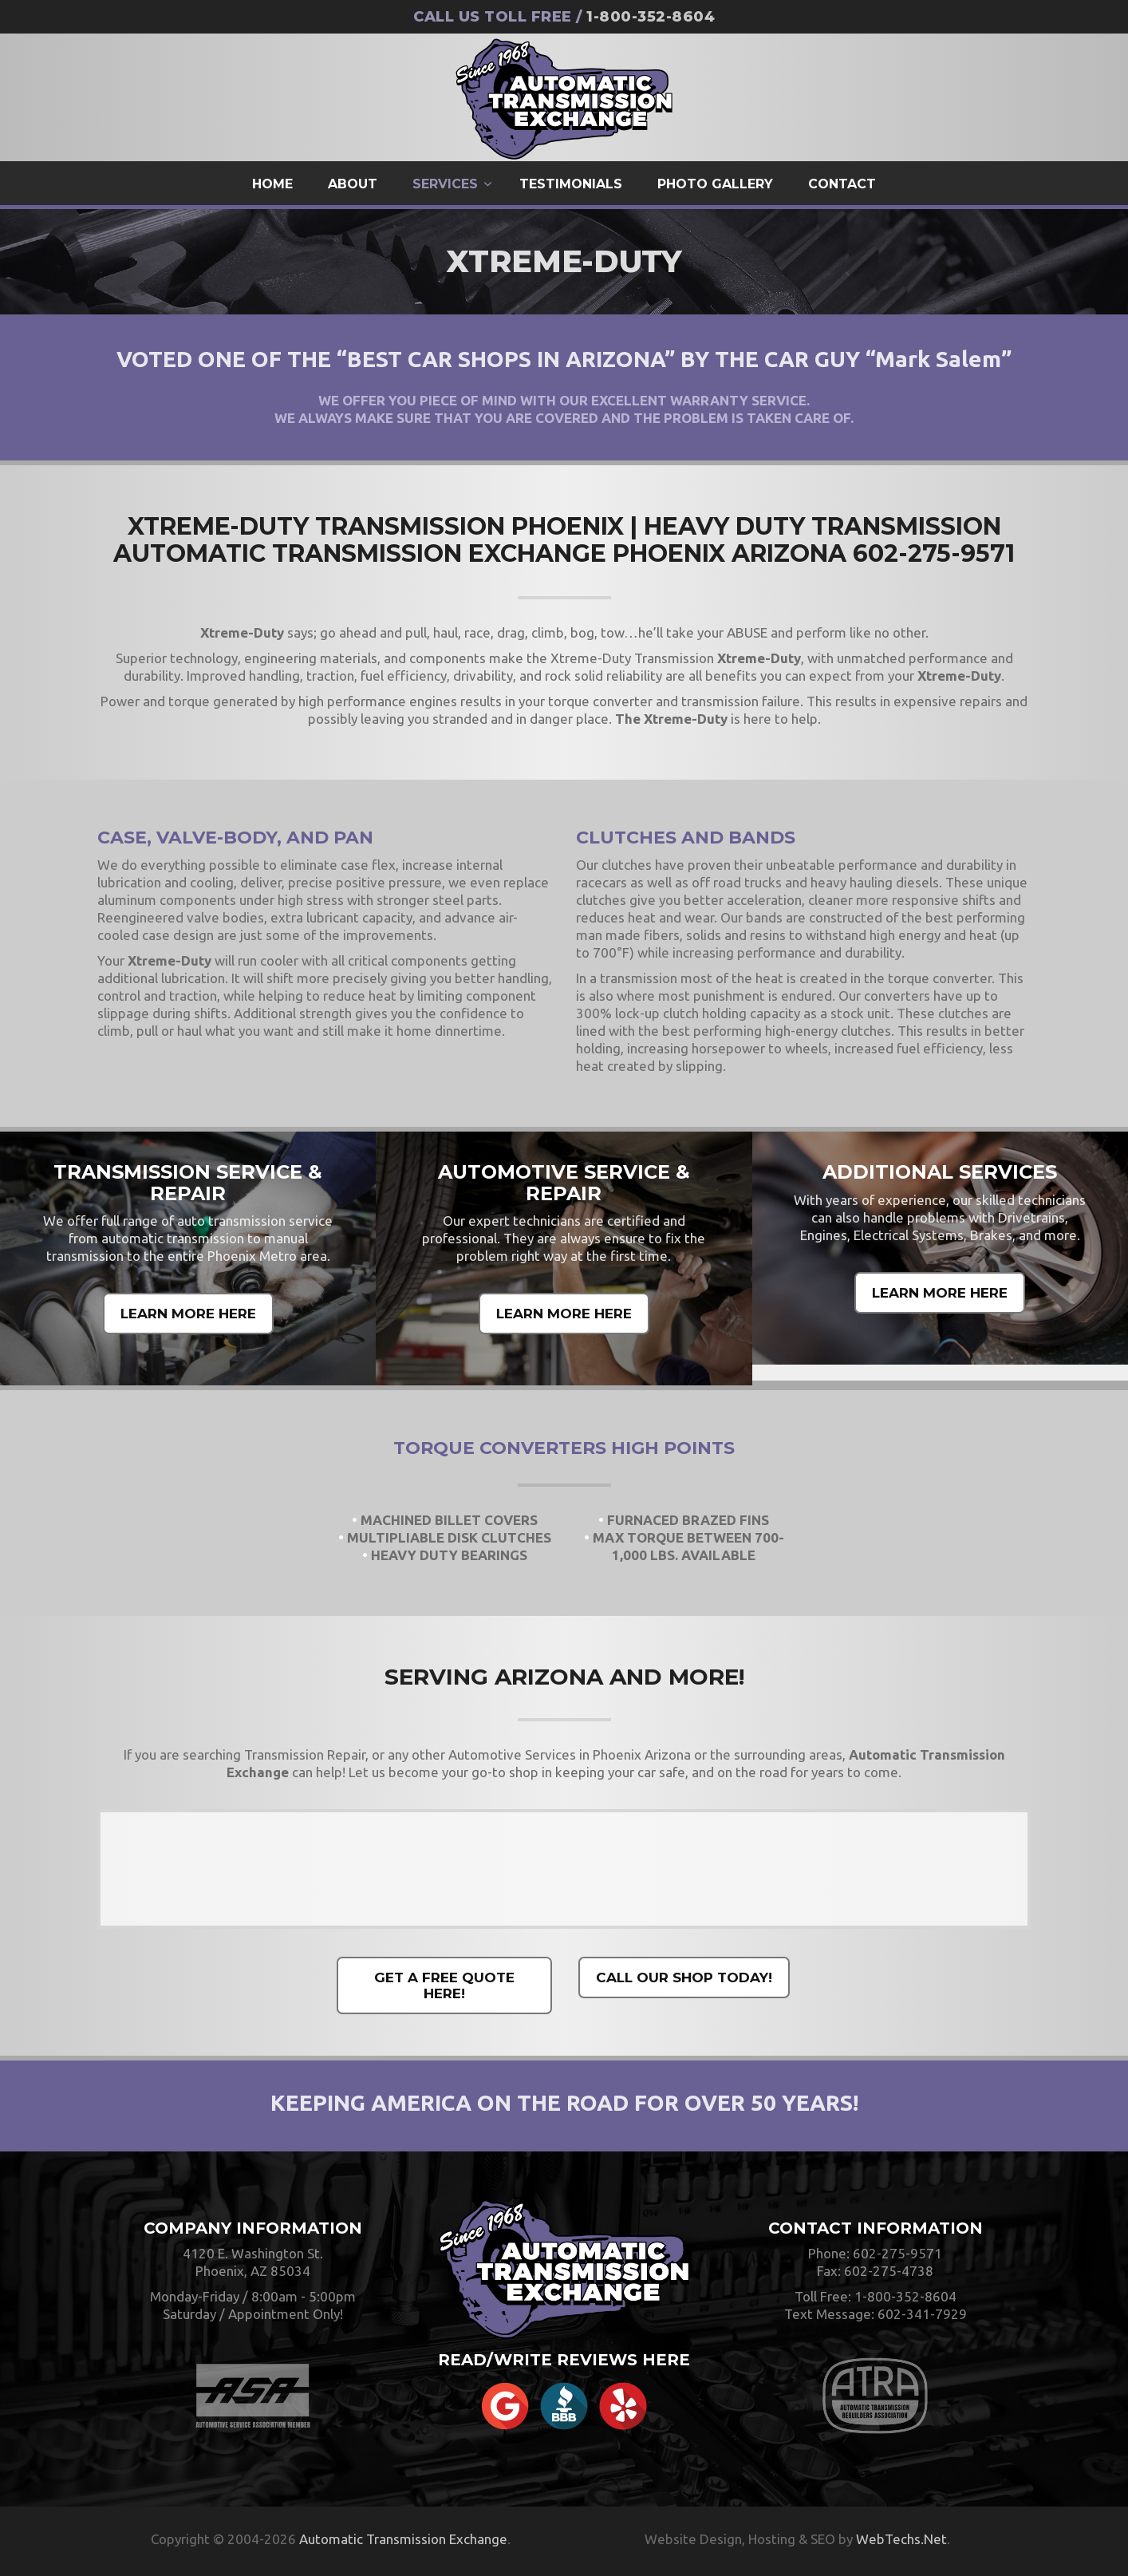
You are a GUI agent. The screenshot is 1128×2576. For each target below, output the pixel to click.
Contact (842, 184)
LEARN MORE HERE (188, 1314)
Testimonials (570, 184)
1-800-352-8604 (650, 17)
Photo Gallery (715, 184)
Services (445, 184)
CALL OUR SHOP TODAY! (684, 1977)
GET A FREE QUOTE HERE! (444, 1985)
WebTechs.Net (901, 2538)
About (352, 184)
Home (272, 184)
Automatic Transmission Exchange (403, 2538)
